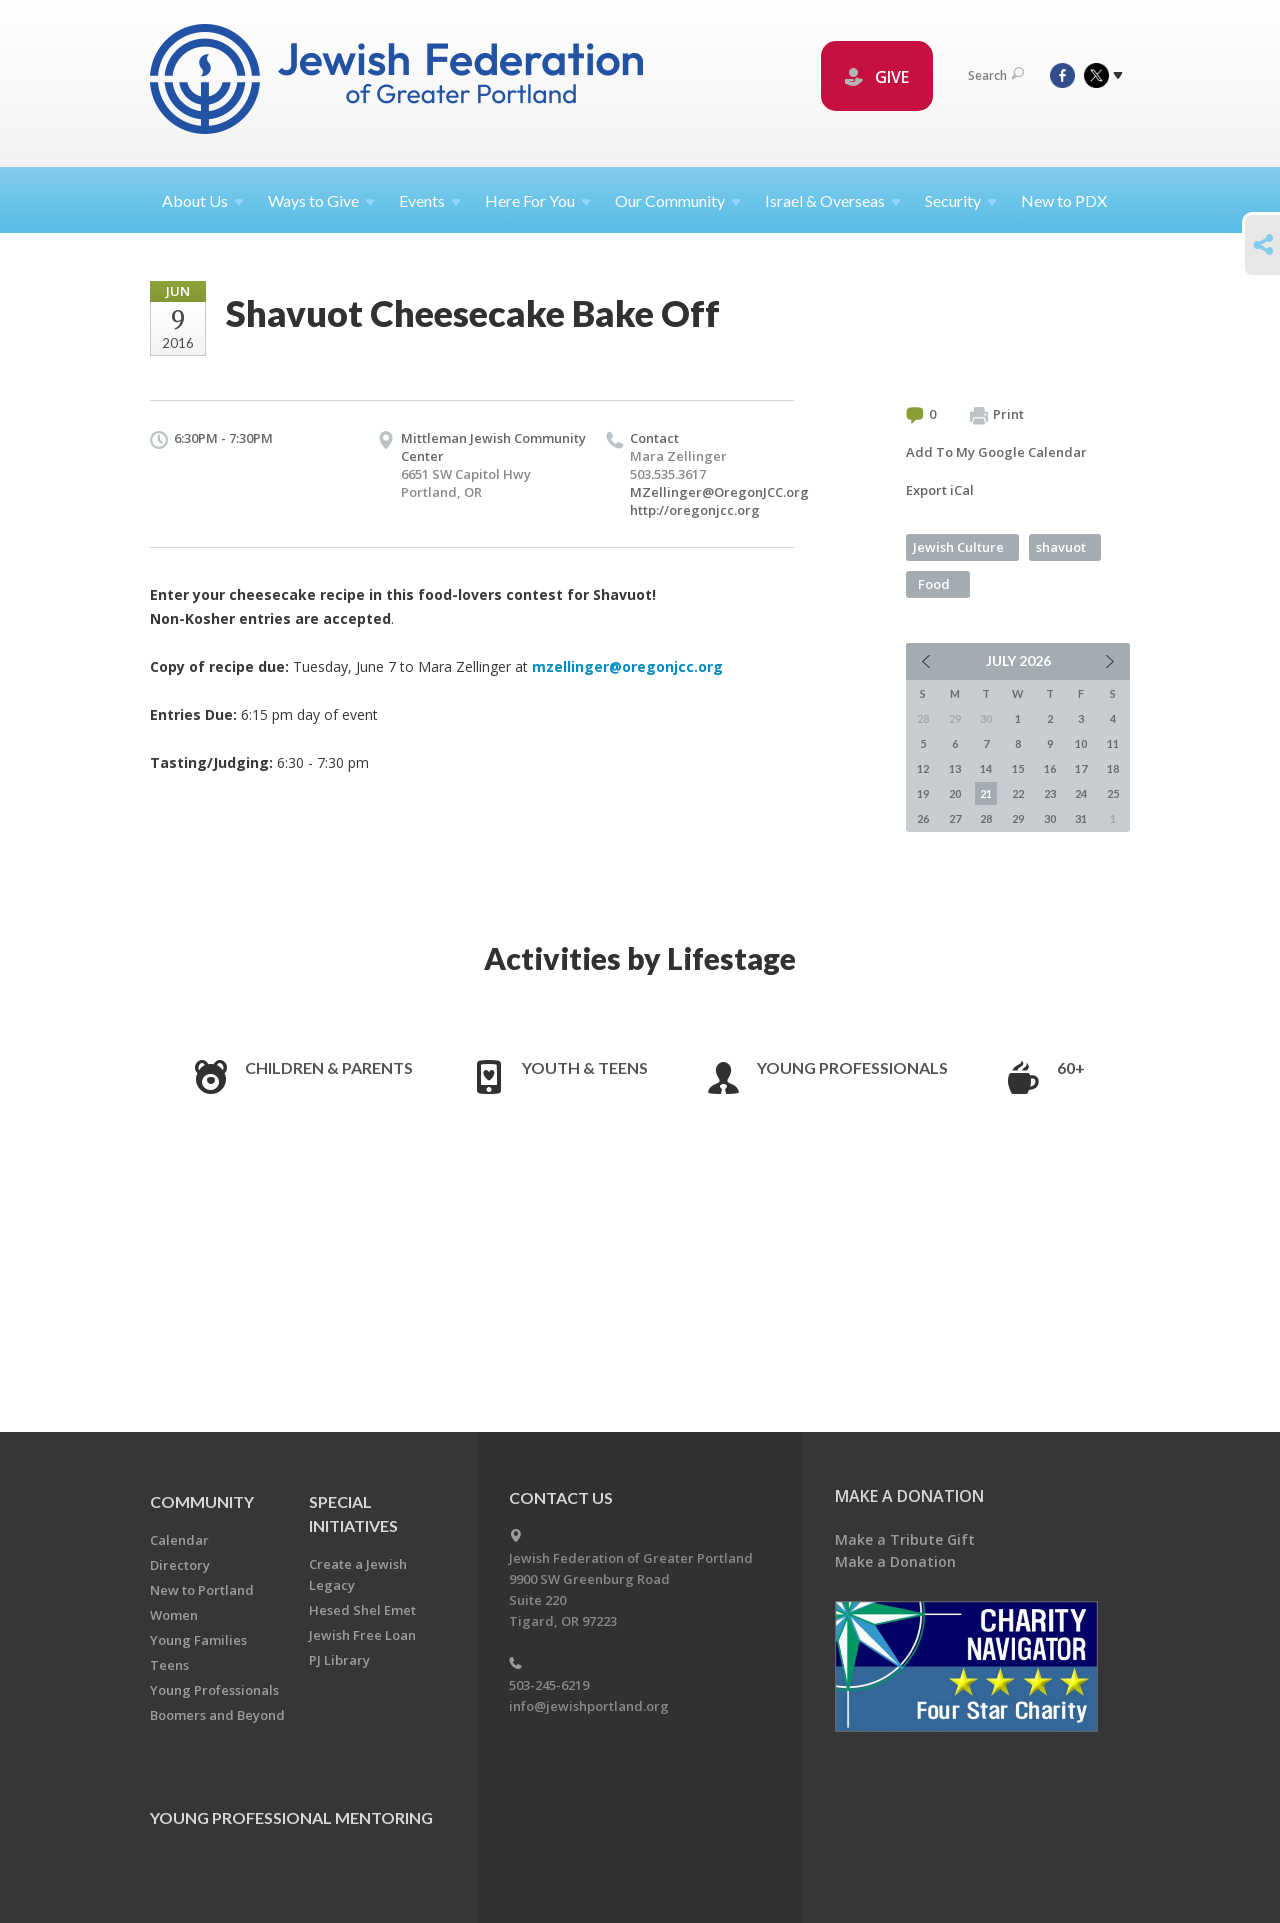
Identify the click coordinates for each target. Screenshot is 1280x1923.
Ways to (321, 200)
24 (1081, 793)
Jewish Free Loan (362, 1635)
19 (923, 793)
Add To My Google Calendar (996, 452)
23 (1050, 793)
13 (955, 768)
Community (202, 1501)
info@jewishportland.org (589, 1706)
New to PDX (1064, 200)
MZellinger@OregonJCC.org (719, 492)
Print (997, 415)
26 (923, 818)
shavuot (1061, 547)
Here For (538, 200)
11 (1113, 743)
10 (1081, 743)
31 (1081, 818)
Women (174, 1615)
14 (986, 768)
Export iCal (940, 490)
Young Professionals (852, 1067)
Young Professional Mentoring (291, 1817)
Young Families (198, 1640)
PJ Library (339, 1660)
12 (923, 768)
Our (678, 200)
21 (986, 793)
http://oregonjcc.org (695, 510)
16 (1050, 768)
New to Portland (202, 1590)
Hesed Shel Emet (362, 1610)
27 (955, 818)
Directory (180, 1565)
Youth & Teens (585, 1067)
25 (1113, 793)
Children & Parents (329, 1067)
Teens (169, 1665)
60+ (1071, 1067)
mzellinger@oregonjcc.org (627, 666)
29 (1018, 818)
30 (1050, 818)
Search (996, 75)
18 (1113, 768)
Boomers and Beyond (217, 1715)
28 (986, 818)
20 (955, 793)
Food (934, 584)
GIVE (877, 77)
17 (1081, 768)
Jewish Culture (958, 547)
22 (1018, 793)
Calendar (179, 1540)
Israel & (833, 200)
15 (1018, 768)
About (203, 200)
